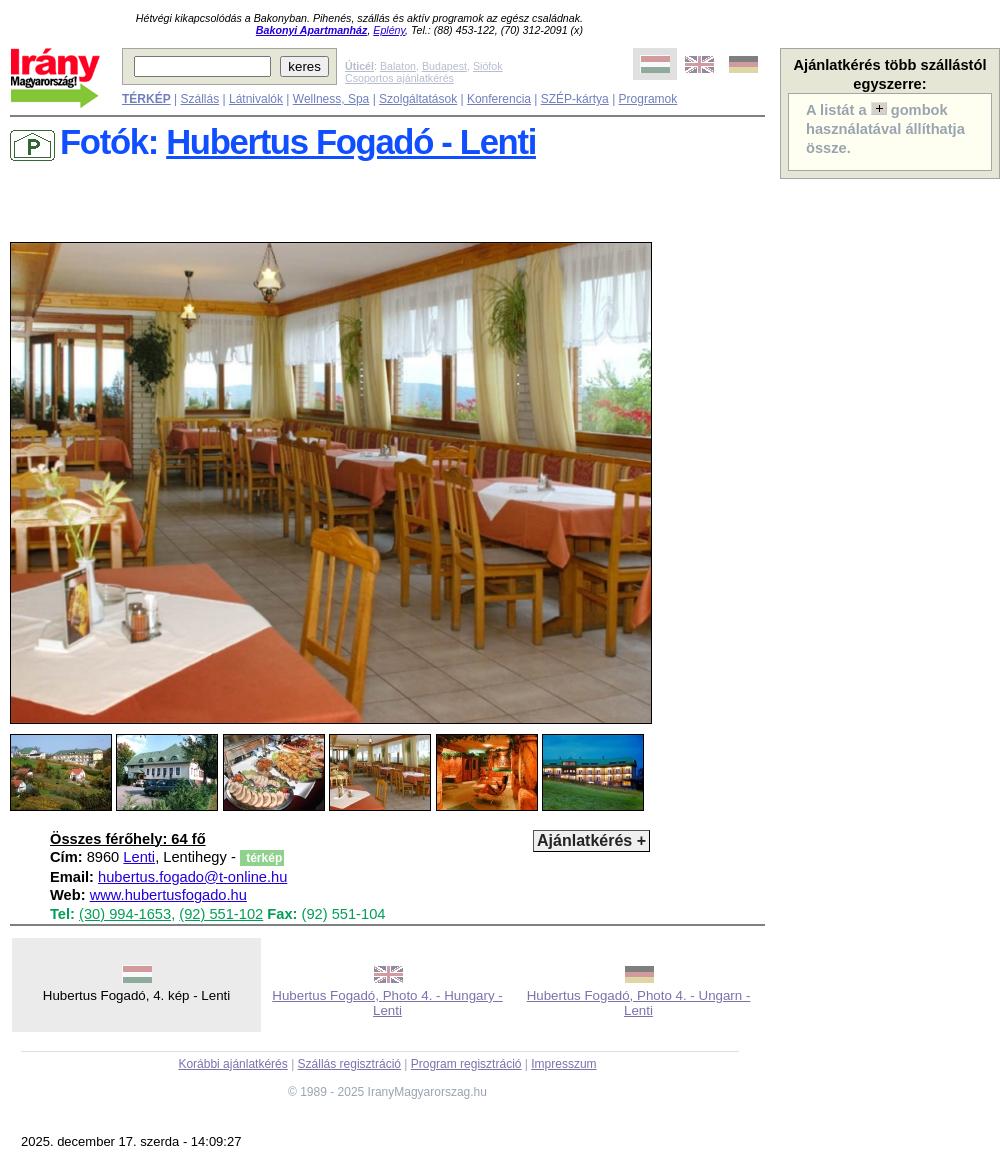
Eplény (389, 30)
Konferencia (499, 99)
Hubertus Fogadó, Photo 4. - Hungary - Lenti (387, 1003)
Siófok (488, 66)
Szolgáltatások (418, 99)
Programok (648, 99)
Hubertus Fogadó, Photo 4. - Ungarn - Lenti (639, 1003)
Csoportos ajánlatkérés (399, 78)
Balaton (398, 66)
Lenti (139, 857)
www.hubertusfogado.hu (168, 895)
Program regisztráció (466, 1064)
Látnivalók (256, 99)
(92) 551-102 (221, 914)
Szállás (199, 99)
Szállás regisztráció (349, 1064)
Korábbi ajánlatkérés (232, 1064)
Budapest (444, 66)
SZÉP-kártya (575, 99)
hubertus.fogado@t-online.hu (192, 877)
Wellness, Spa (331, 99)
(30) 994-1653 (125, 914)
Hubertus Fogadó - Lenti (351, 142)
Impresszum (563, 1064)
